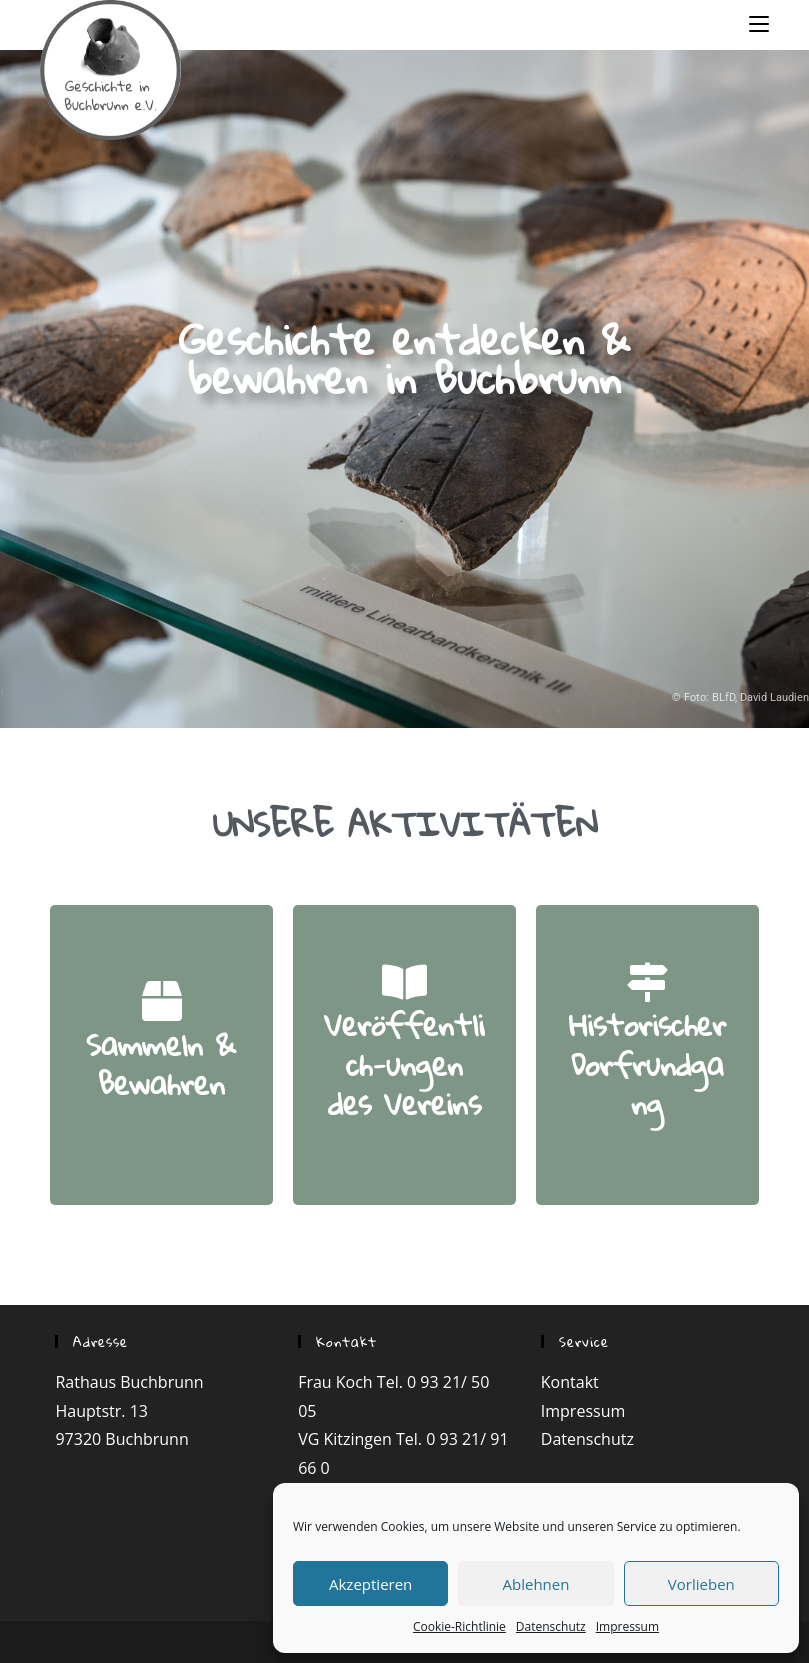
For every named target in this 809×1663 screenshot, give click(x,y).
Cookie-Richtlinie (459, 1626)
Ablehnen (536, 1584)
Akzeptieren (370, 1584)
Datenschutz (551, 1626)
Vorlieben (701, 1584)
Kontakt (570, 1382)
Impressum (627, 1626)
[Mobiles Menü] (759, 23)
